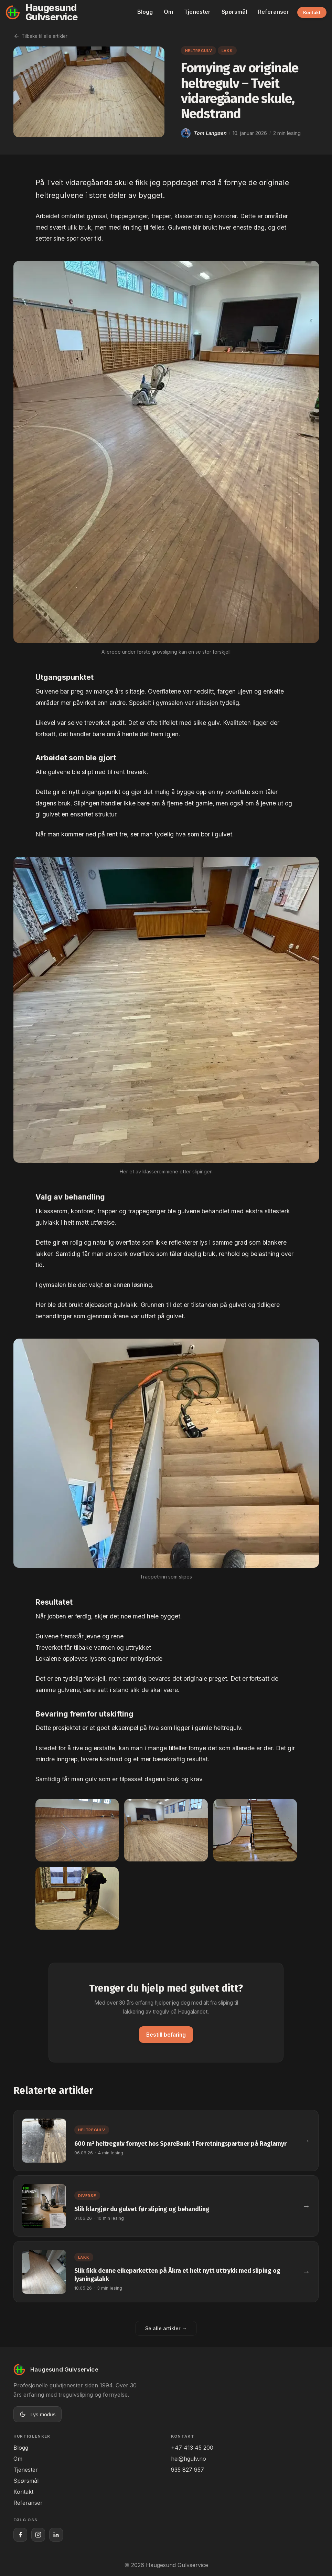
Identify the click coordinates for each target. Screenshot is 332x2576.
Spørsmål (234, 11)
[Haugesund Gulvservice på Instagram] (38, 2535)
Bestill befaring (166, 2034)
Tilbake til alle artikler (40, 36)
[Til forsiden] (67, 12)
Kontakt (312, 12)
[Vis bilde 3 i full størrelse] (255, 1830)
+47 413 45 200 (192, 2447)
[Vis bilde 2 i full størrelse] (166, 1830)
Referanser (273, 11)
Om (168, 11)
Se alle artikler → (166, 2328)
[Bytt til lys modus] (37, 2414)
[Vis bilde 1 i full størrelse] (77, 1830)
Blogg (145, 11)
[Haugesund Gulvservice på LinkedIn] (56, 2535)
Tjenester (197, 11)
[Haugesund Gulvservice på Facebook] (20, 2535)
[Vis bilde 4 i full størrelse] (77, 1898)
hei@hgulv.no (188, 2458)
